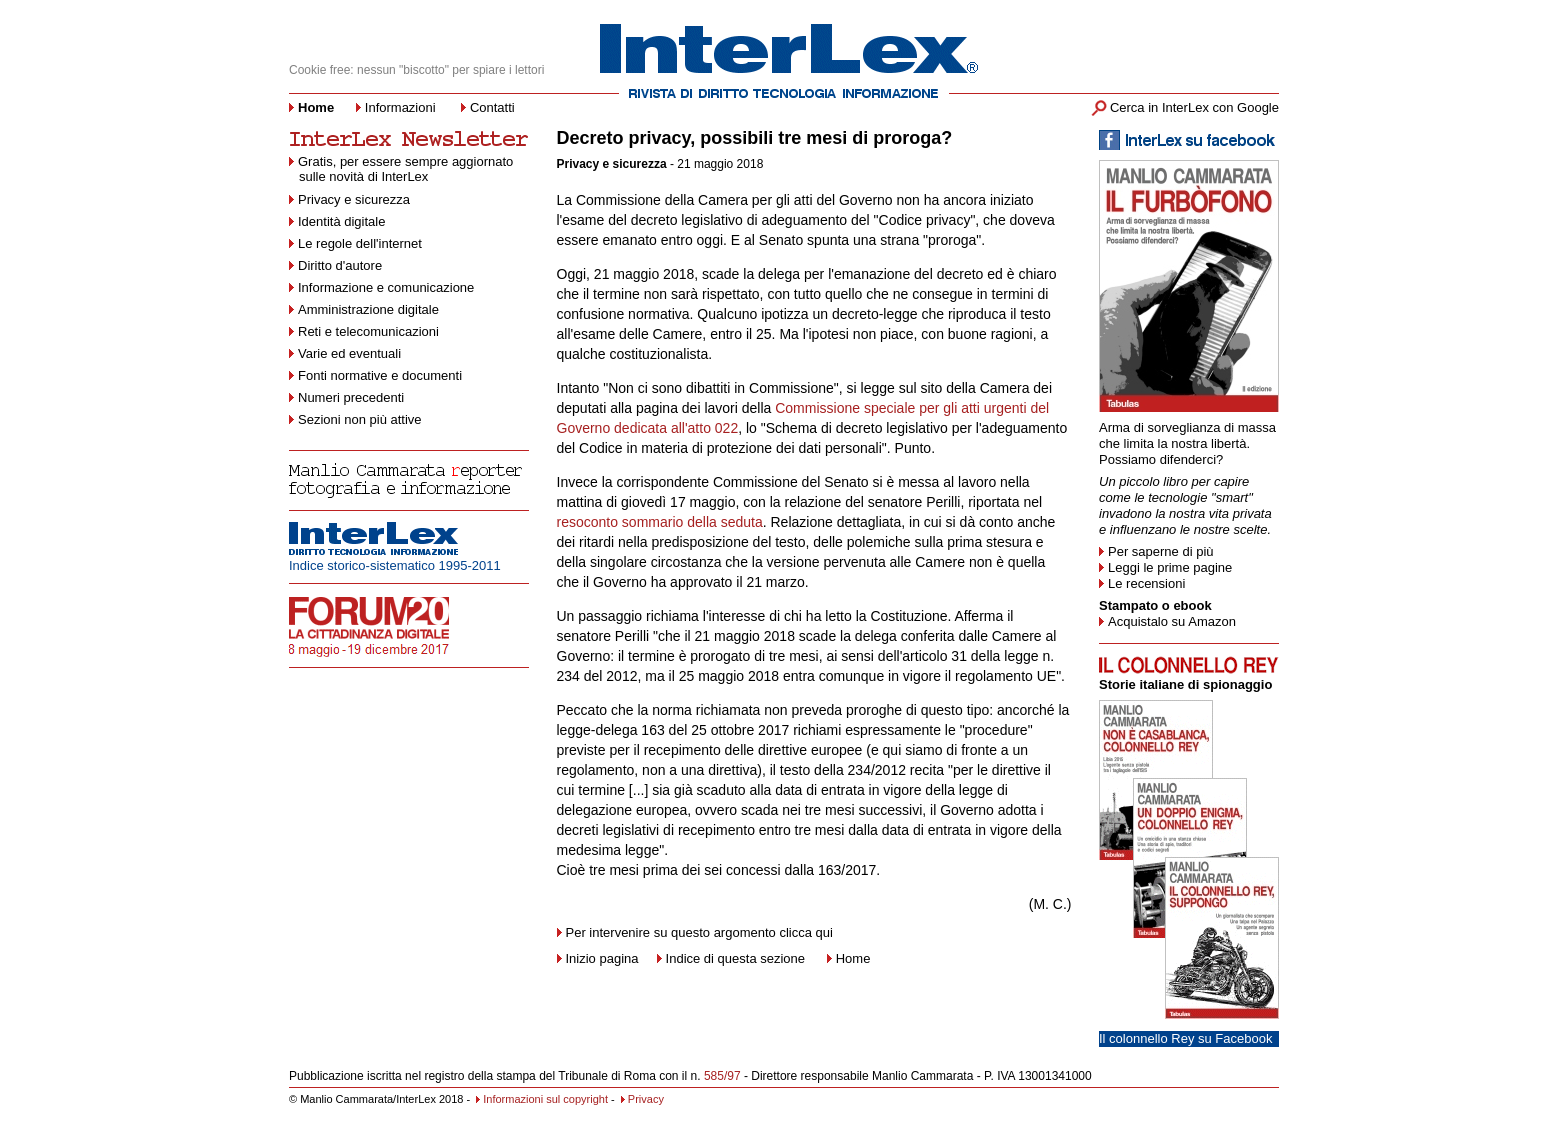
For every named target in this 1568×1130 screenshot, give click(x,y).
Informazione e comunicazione (386, 287)
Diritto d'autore (340, 265)
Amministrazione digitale (368, 309)
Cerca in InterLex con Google (1194, 107)
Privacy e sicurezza (354, 199)
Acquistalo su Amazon (1172, 621)
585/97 (722, 1076)
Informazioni (400, 107)
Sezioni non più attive (360, 419)
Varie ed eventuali (349, 353)
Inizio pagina (598, 958)
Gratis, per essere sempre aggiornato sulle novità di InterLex (401, 169)
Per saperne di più (1161, 551)
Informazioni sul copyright (542, 1099)
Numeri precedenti (351, 397)
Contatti (492, 107)
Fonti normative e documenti (380, 375)
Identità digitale (341, 221)
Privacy (642, 1099)
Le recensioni (1146, 583)
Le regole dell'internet (360, 243)
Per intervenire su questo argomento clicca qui (699, 932)
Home (853, 958)
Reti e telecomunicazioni (368, 331)
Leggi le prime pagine (1170, 567)
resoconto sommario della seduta (660, 522)
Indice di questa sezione (735, 958)
